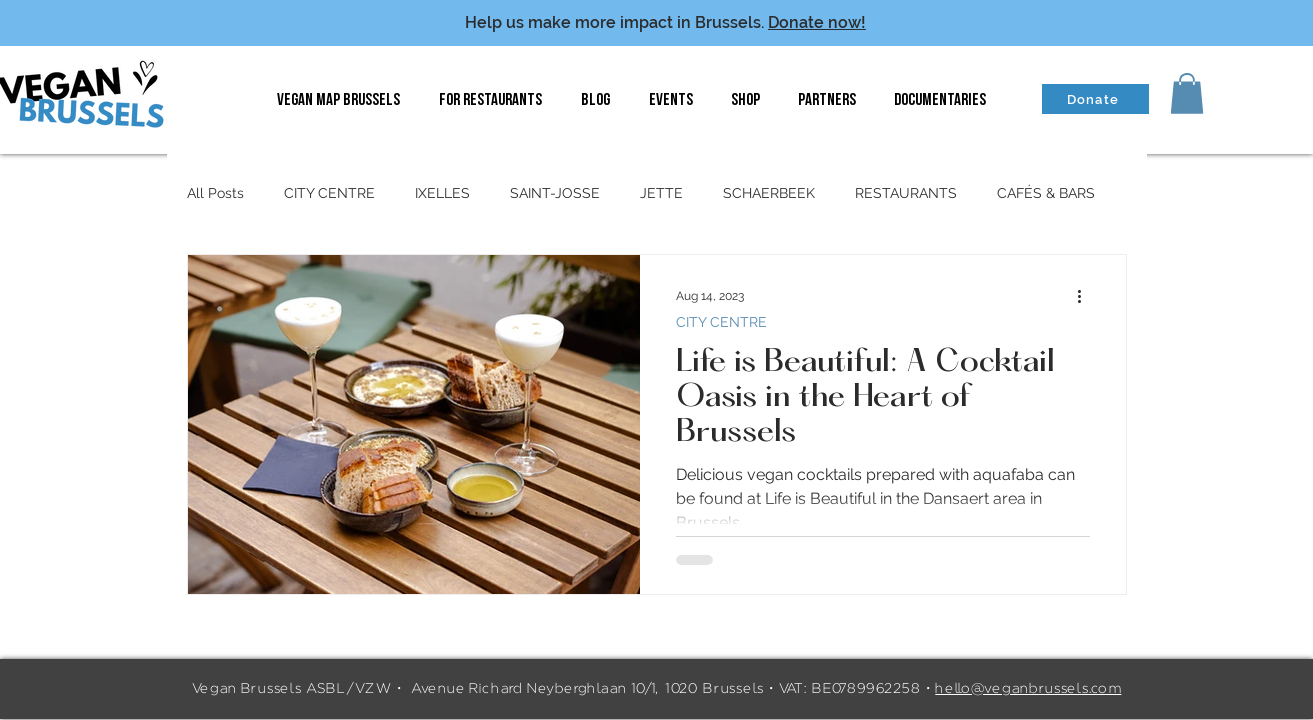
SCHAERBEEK (769, 193)
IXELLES (442, 193)
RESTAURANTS (906, 193)
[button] (1187, 93)
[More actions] (1087, 296)
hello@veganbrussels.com (1028, 689)
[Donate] (1095, 99)
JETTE (661, 193)
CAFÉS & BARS (1046, 193)
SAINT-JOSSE (555, 193)
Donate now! (817, 22)
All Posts (215, 193)
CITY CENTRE (329, 193)
